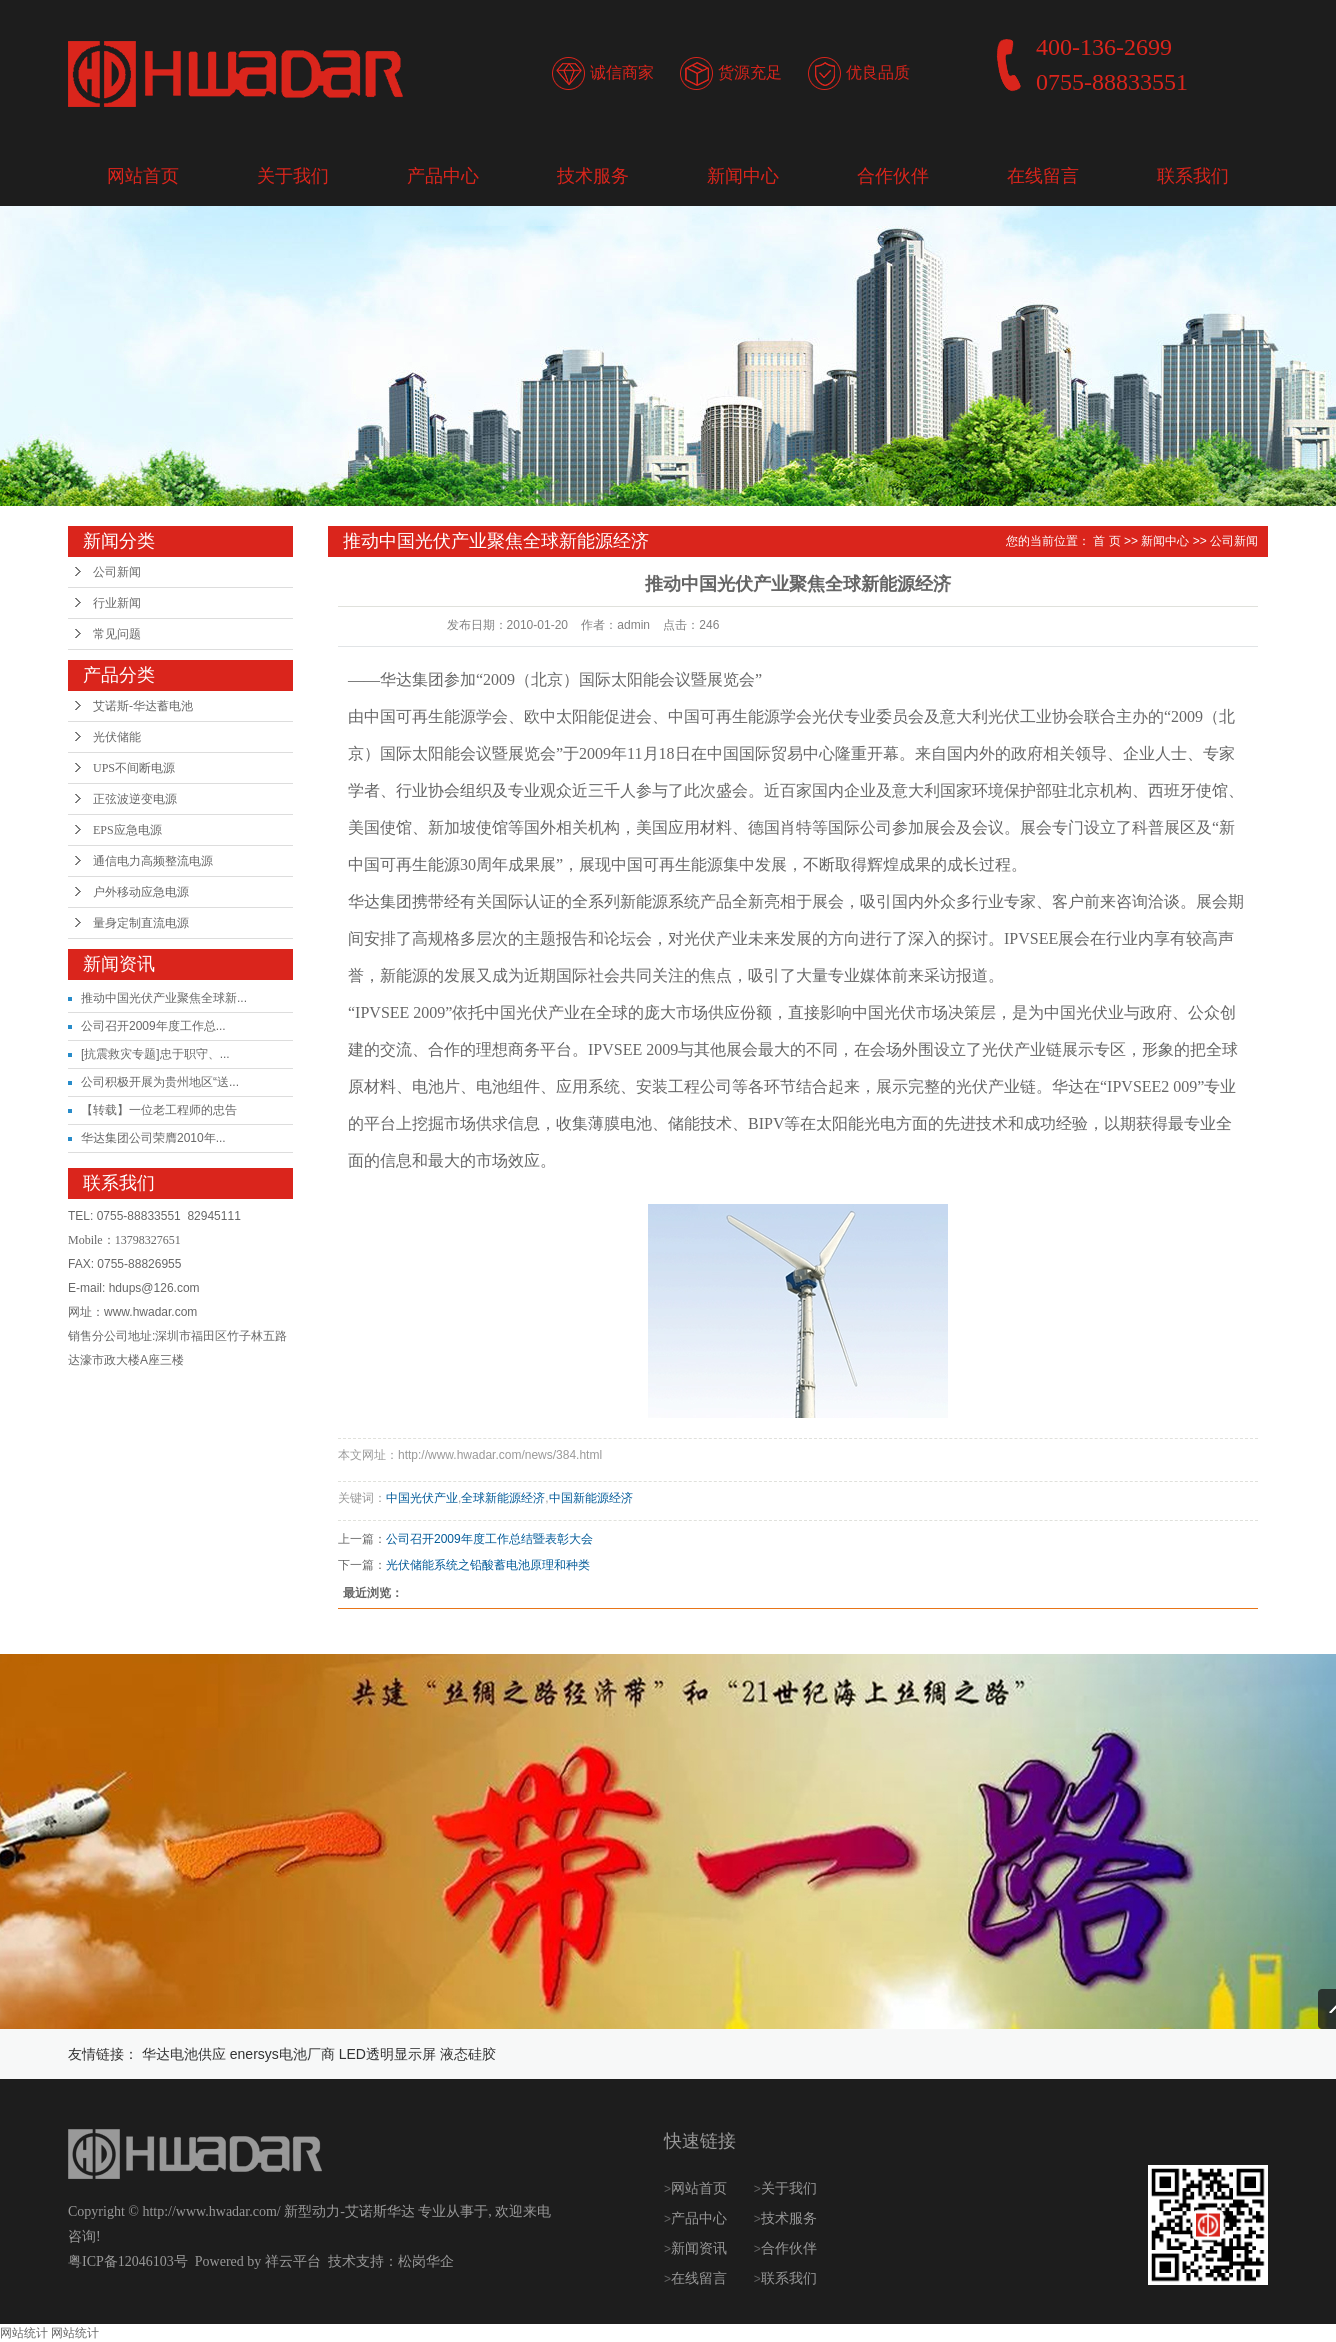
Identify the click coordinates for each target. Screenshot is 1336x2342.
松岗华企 (426, 2261)
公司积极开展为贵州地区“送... (160, 1082)
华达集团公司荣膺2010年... (153, 1138)
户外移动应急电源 (141, 892)
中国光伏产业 (422, 1498)
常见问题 (117, 634)
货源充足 (750, 72)
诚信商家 (622, 72)
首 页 (1106, 541)
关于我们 (293, 176)
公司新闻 (117, 572)
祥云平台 (293, 2261)
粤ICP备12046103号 (128, 2261)
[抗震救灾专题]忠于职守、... (155, 1054)
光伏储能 (117, 737)
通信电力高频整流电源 (153, 861)
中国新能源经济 (591, 1498)
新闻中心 (743, 176)
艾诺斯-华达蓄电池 (143, 706)
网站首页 (143, 176)
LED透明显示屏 (387, 2054)
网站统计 (24, 2333)
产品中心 (443, 176)
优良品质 (878, 72)
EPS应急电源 (127, 830)
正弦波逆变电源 (135, 799)
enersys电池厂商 (282, 2054)
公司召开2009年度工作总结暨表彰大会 (489, 1539)
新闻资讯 (701, 2248)
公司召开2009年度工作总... (153, 1026)
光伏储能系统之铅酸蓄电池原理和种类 (488, 1565)
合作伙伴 (893, 176)
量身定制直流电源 (141, 923)
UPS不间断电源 (134, 768)
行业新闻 (117, 603)
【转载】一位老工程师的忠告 (159, 1110)
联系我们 (1193, 176)
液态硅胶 (468, 2054)
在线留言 (1043, 176)
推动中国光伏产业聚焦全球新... (164, 998)
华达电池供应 (184, 2054)
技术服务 (593, 176)
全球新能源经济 (503, 1498)
